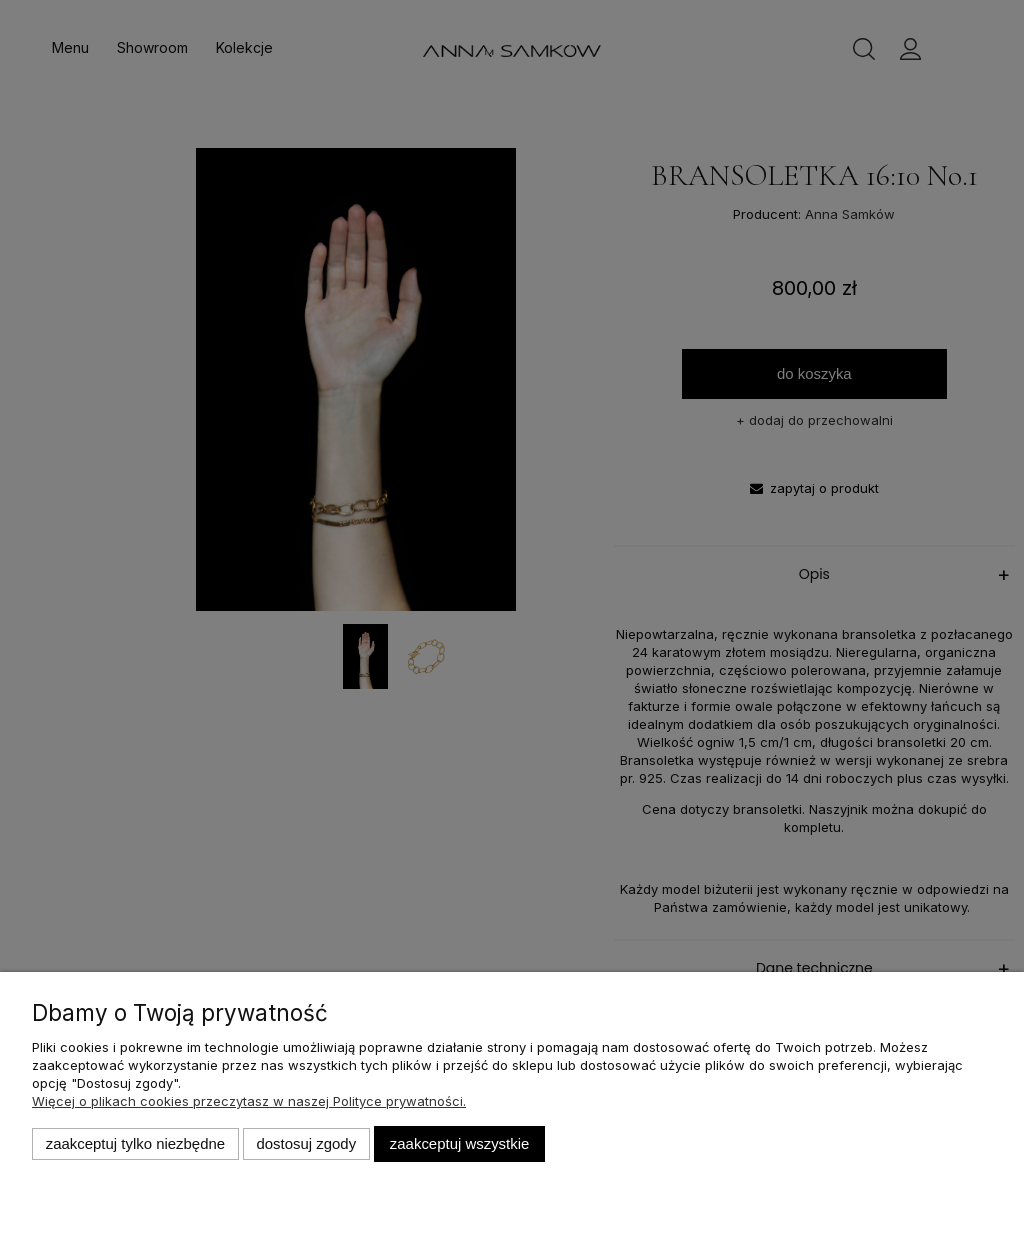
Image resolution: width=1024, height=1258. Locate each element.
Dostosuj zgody (306, 1143)
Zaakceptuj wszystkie (459, 1143)
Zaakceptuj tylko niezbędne (135, 1143)
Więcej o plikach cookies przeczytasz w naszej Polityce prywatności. (249, 1101)
